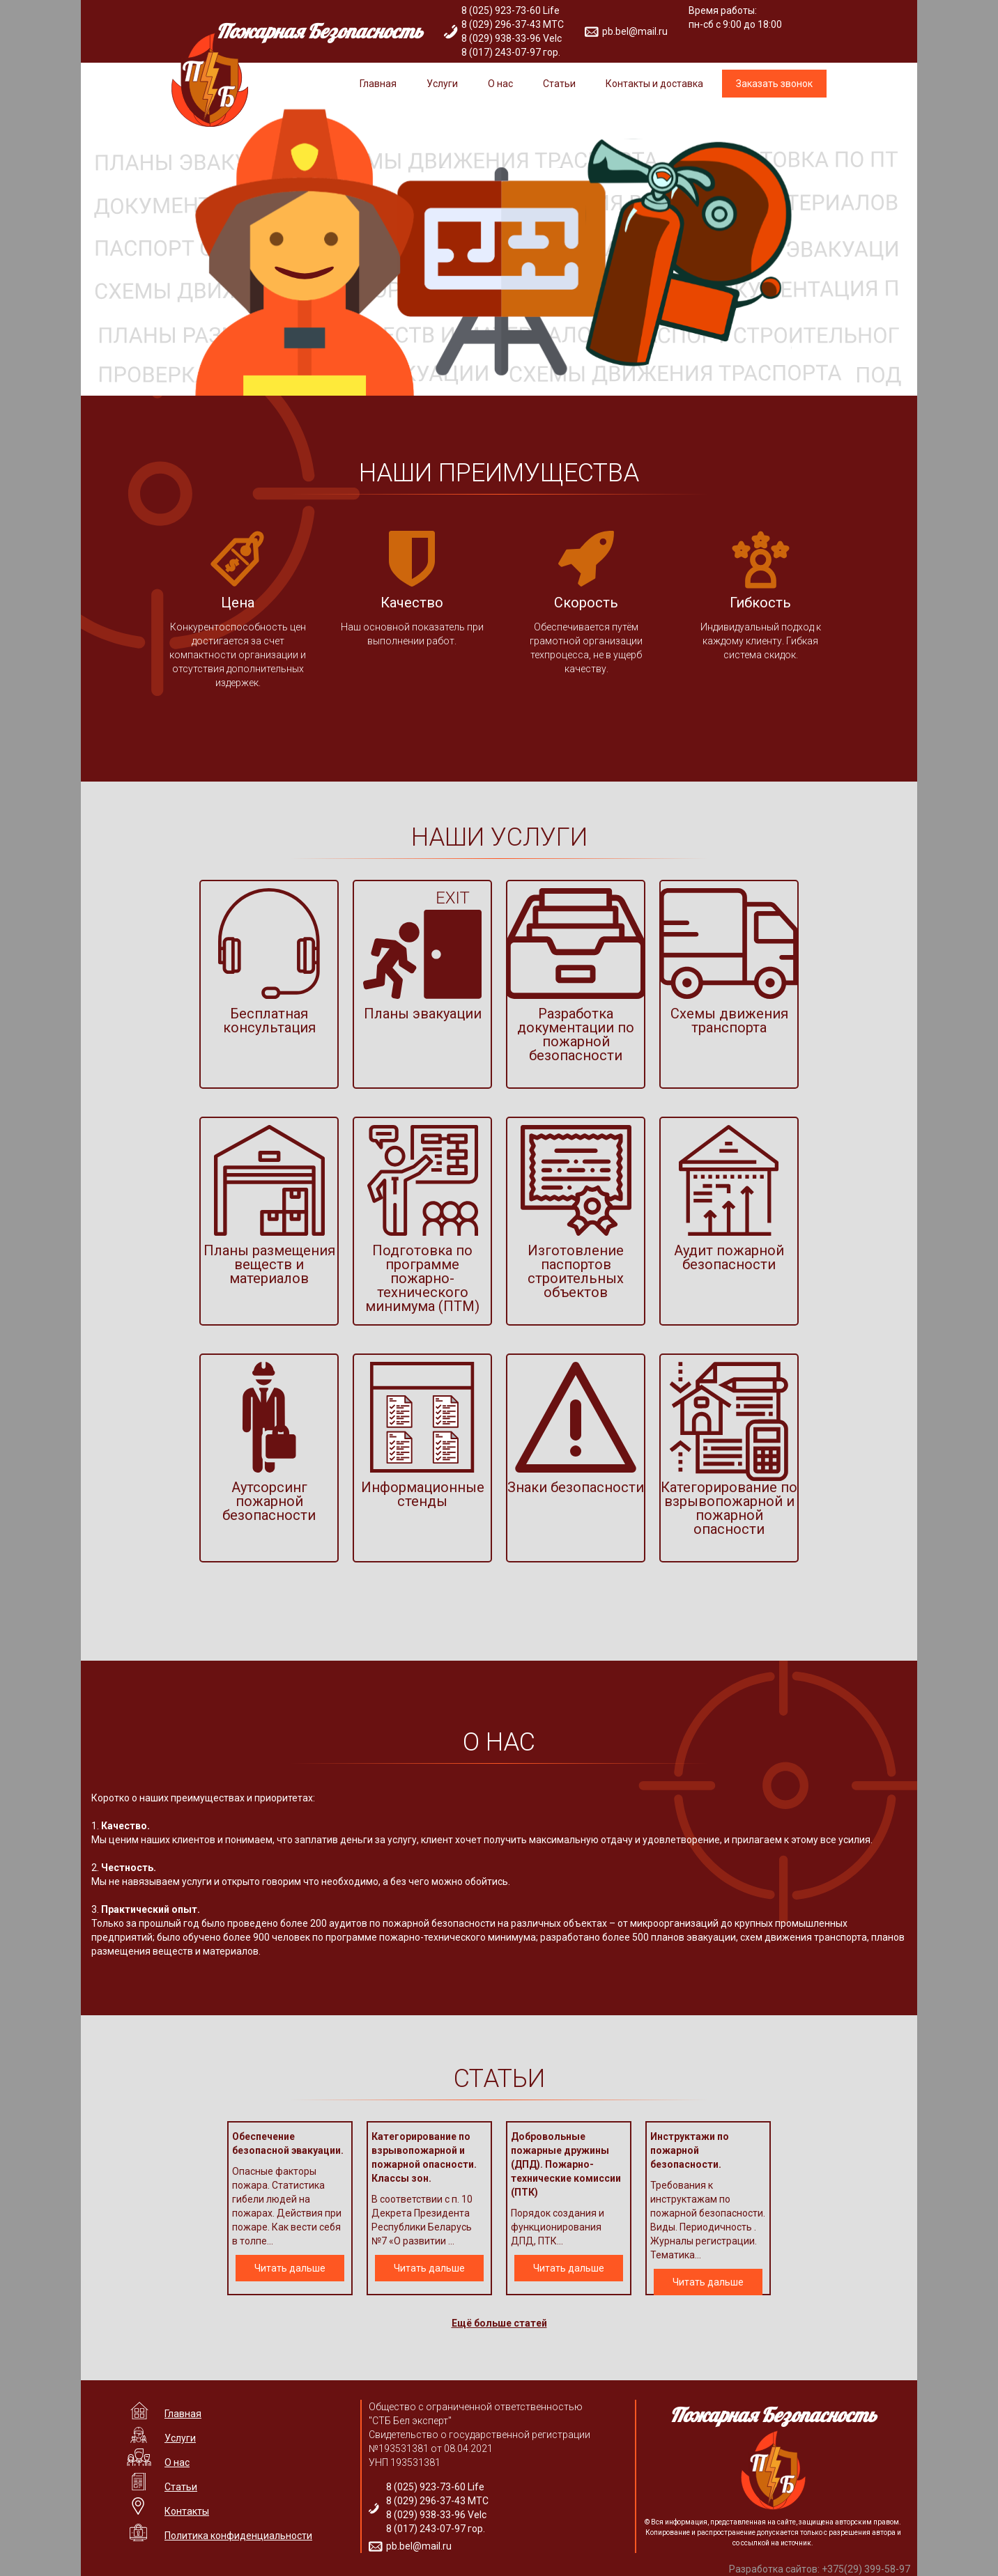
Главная (378, 83)
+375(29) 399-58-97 (866, 2569)
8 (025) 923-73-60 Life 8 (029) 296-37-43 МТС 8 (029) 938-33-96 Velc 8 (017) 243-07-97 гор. (512, 31)
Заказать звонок (774, 83)
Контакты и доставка (654, 83)
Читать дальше (289, 2268)
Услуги (442, 83)
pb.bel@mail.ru (635, 31)
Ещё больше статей (499, 2323)
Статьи (559, 83)
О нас (500, 83)
